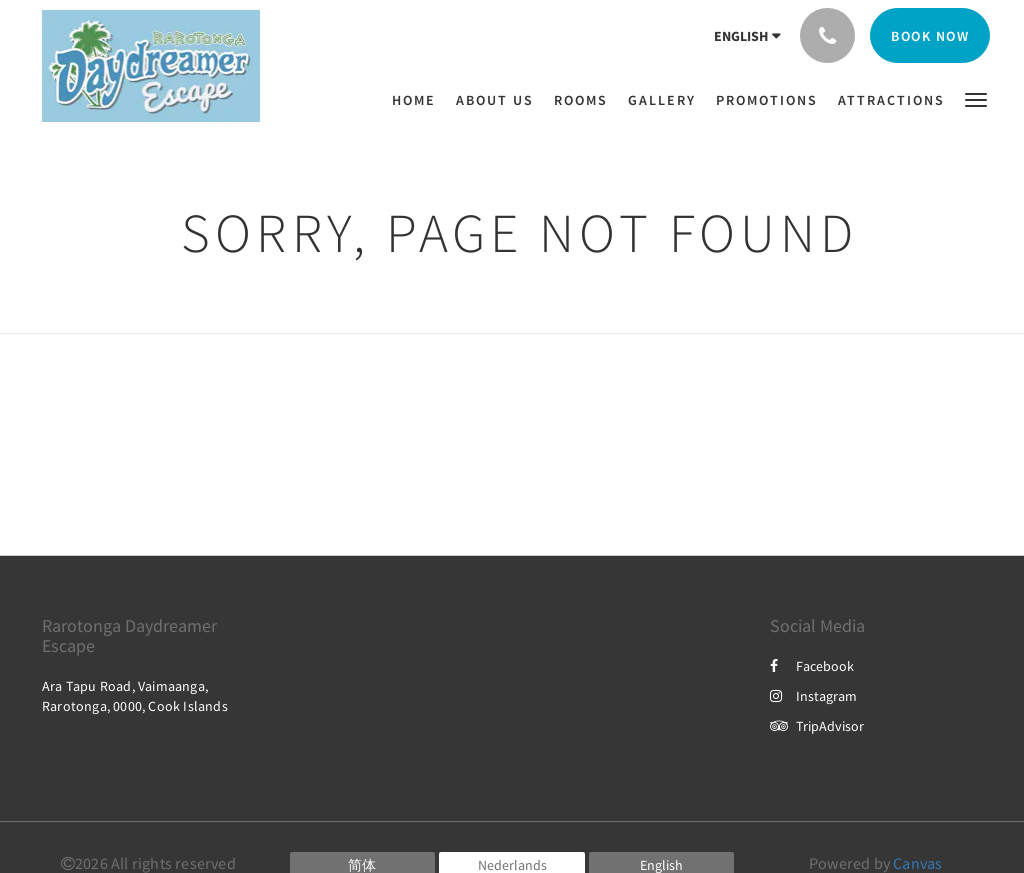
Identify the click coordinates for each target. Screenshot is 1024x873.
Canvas (917, 863)
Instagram (813, 696)
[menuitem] (419, 100)
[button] (976, 98)
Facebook (812, 666)
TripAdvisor (817, 726)
